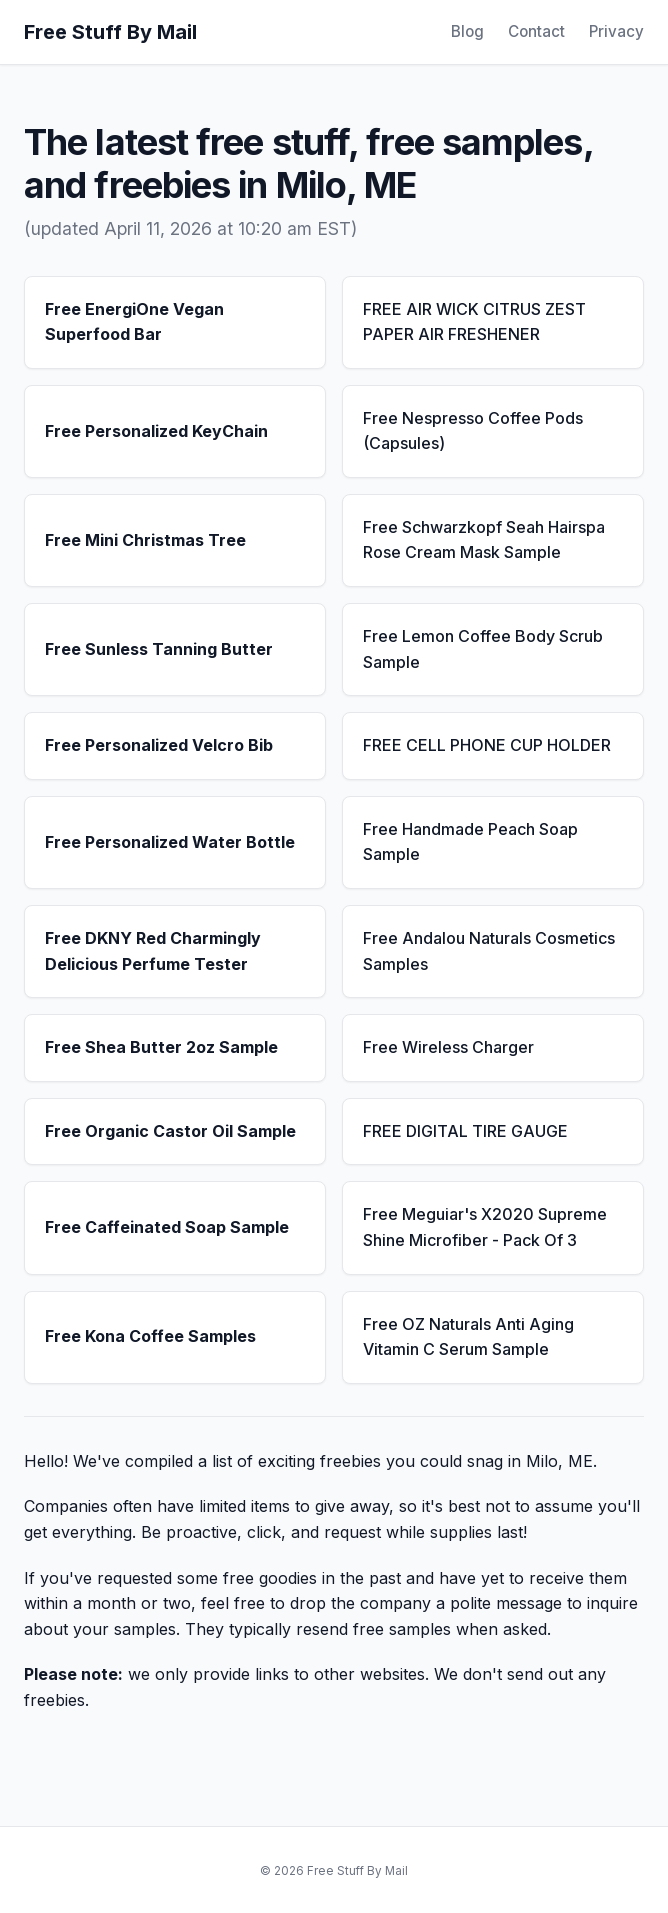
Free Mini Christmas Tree (145, 540)
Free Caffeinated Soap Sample (167, 1227)
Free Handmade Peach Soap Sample (470, 842)
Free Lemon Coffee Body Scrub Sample (483, 649)
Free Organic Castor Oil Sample (170, 1131)
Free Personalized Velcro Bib (159, 745)
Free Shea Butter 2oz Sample (161, 1047)
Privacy (616, 31)
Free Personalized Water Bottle (170, 842)
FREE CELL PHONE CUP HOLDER (487, 745)
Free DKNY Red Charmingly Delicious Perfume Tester (153, 951)
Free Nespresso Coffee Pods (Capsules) (473, 431)
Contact (536, 31)
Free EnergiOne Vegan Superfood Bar (134, 322)
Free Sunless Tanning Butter (159, 649)
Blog (467, 31)
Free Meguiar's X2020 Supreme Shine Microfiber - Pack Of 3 (485, 1227)
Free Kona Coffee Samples (150, 1336)
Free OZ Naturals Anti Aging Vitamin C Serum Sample (468, 1337)
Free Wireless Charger (448, 1047)
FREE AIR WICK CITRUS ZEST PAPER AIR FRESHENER (474, 322)
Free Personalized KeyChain (156, 431)
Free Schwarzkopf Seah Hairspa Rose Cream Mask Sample (484, 540)
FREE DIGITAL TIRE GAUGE (465, 1131)
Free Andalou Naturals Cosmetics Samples (489, 951)
